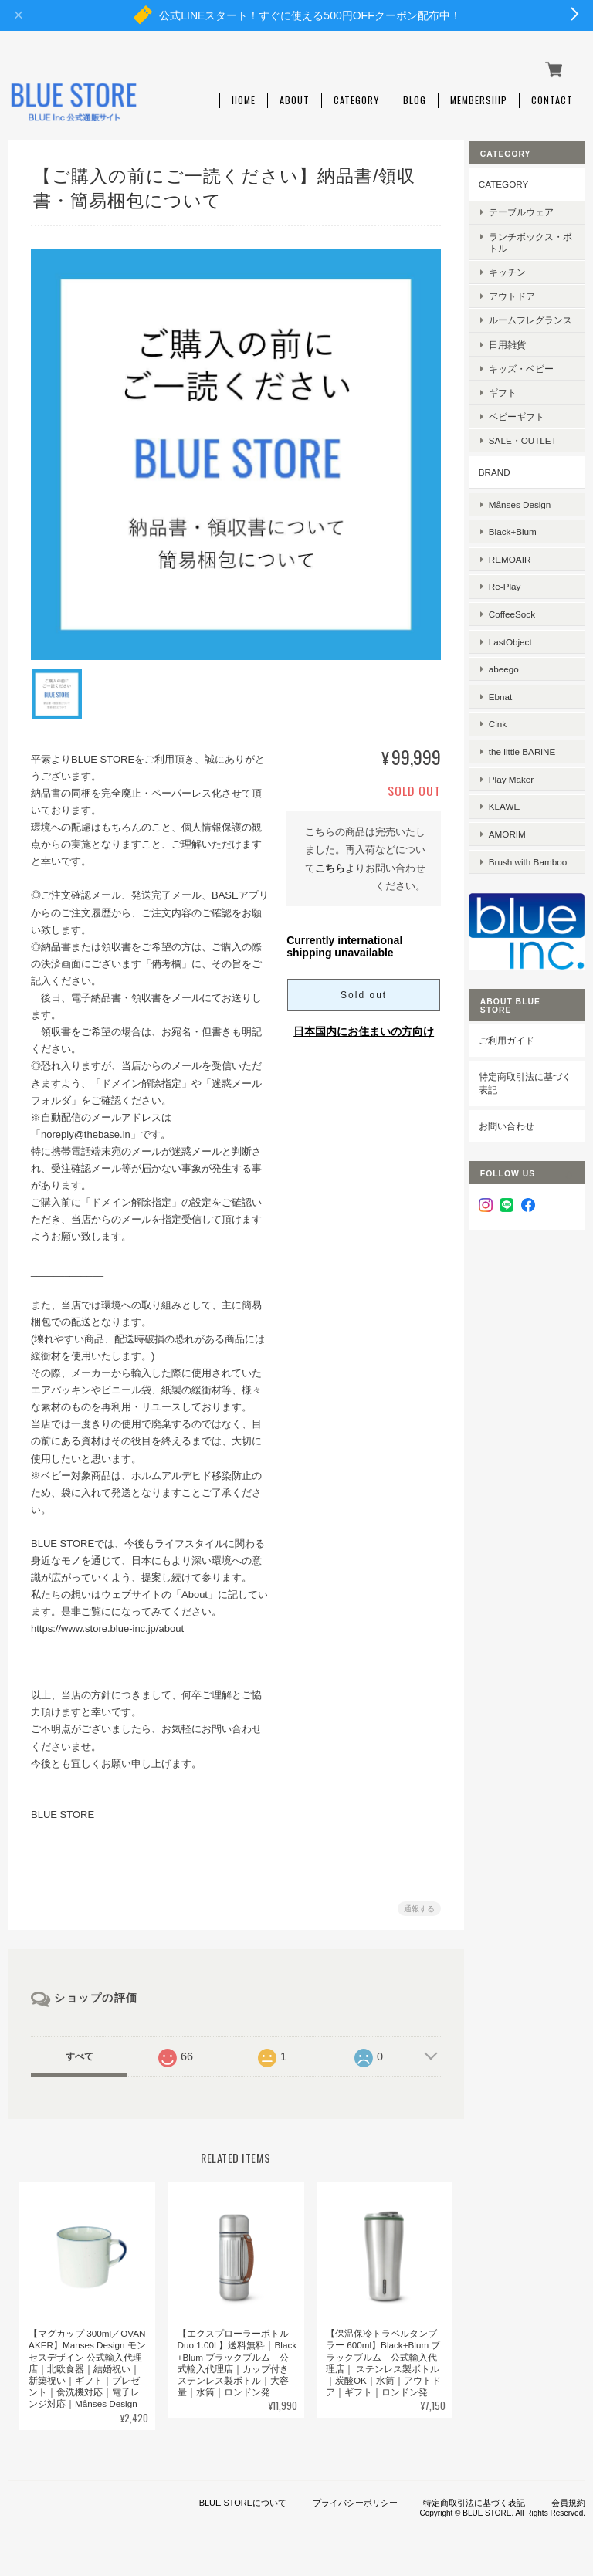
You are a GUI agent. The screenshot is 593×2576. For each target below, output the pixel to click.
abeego (512, 653)
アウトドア (520, 293)
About (295, 98)
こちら (328, 862)
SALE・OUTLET (531, 449)
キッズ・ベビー (529, 377)
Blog (414, 98)
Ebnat (509, 677)
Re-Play (513, 582)
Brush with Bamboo (534, 828)
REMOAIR (518, 557)
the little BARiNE (530, 726)
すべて (79, 2051)
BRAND (503, 480)
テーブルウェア (529, 209)
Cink (506, 702)
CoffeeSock (520, 606)
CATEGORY (512, 181)
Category (356, 98)
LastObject (518, 630)
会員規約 (568, 2498)
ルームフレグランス (534, 322)
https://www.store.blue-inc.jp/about (107, 1623)
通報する (417, 1904)
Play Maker (519, 750)
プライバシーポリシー (355, 2498)
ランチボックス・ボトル (534, 238)
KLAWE (512, 774)
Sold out (361, 990)
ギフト (511, 401)
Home (244, 98)
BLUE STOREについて (243, 2498)
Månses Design (528, 509)
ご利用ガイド (515, 1007)
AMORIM (515, 798)
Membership (478, 98)
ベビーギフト (525, 425)
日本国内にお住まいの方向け (361, 1027)
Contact (552, 98)
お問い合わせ (515, 1093)
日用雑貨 (515, 352)
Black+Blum (521, 533)
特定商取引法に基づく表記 (529, 1050)
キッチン (515, 269)
